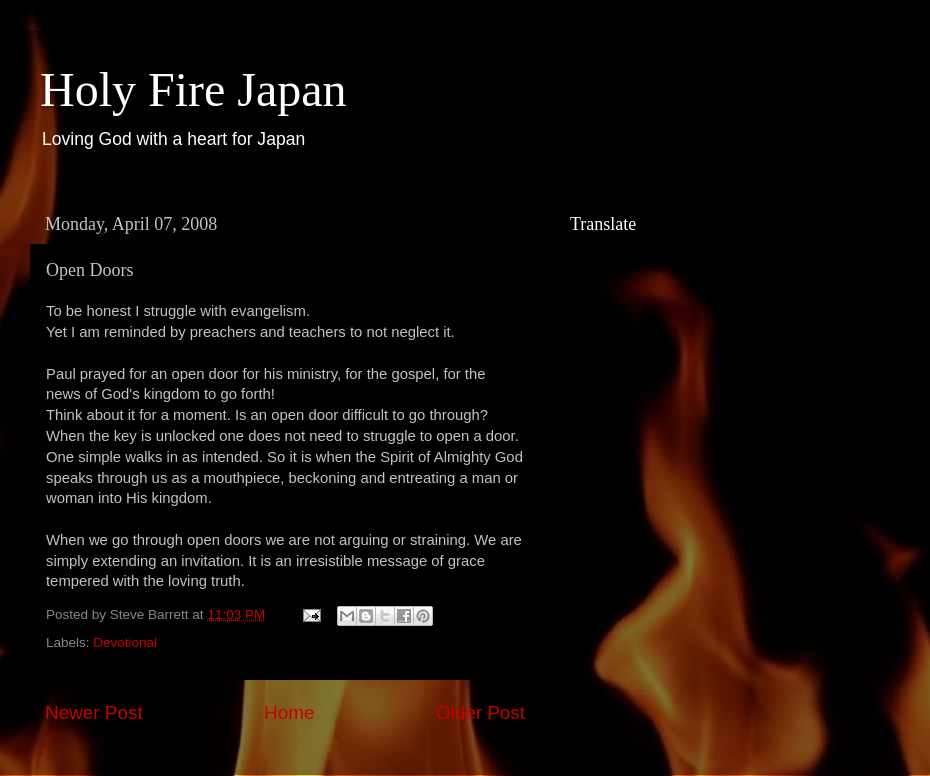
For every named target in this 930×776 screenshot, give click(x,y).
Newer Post (94, 712)
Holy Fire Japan (193, 89)
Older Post (480, 712)
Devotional (125, 642)
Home (289, 712)
